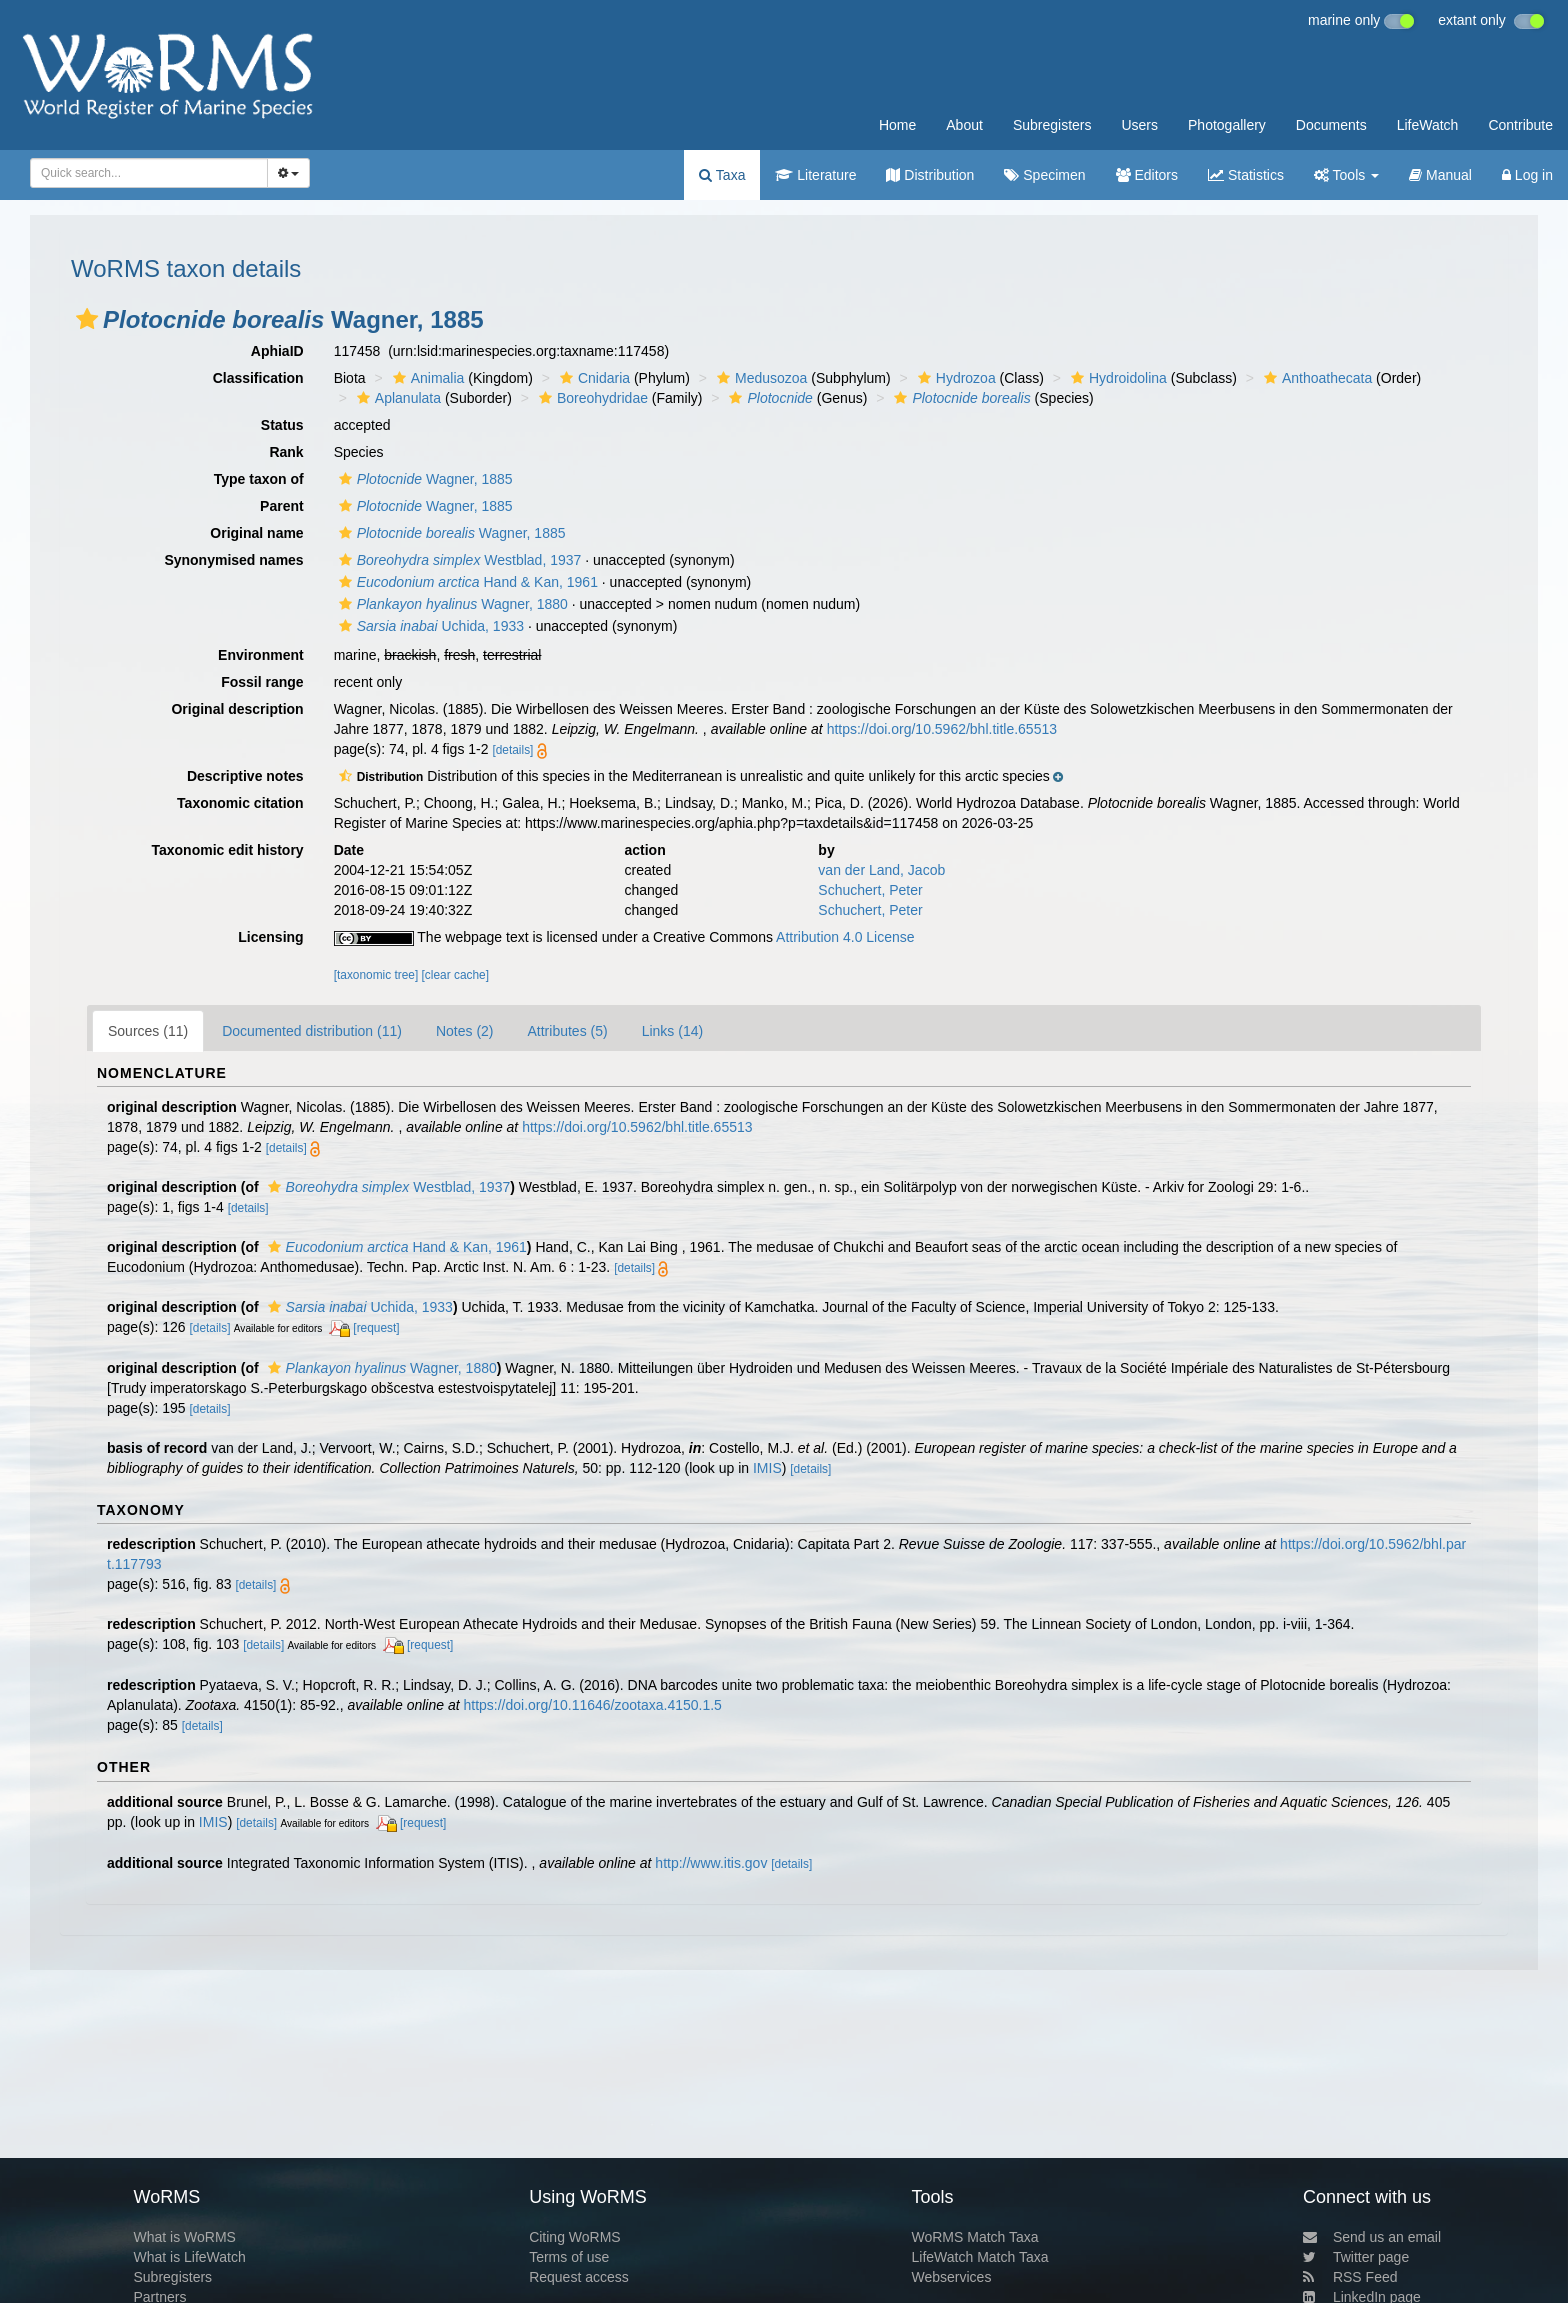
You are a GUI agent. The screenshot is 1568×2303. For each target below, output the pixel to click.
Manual (1440, 175)
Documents (1331, 125)
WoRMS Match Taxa (975, 2237)
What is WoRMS (184, 2237)
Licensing (270, 937)
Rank (286, 452)
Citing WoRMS (575, 2237)
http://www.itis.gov (711, 1863)
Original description (237, 709)
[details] (512, 750)
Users (1139, 125)
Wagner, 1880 (451, 604)
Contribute (1520, 125)
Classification (258, 378)
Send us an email (1372, 2237)
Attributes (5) (568, 1031)
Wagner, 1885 (423, 479)
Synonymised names (233, 560)
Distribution (930, 175)
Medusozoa (759, 378)
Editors (1147, 175)
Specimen (1044, 175)
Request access (579, 2277)
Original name (256, 533)
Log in (1527, 175)
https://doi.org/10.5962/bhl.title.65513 (942, 729)
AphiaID (277, 351)
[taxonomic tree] (376, 975)
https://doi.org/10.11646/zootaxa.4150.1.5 (592, 1705)
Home (897, 125)
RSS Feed (1350, 2277)
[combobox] (149, 173)
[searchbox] (145, 173)
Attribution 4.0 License (845, 937)
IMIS (767, 1468)
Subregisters (1052, 125)
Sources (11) (148, 1031)
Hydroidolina (1116, 378)
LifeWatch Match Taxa (980, 2257)
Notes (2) (465, 1031)
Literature (815, 175)
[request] (376, 1328)
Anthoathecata (1315, 378)
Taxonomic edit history (227, 850)
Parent (282, 506)
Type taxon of (259, 479)
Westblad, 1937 (458, 560)
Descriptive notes (245, 776)
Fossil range (262, 682)
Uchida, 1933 (429, 626)
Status (282, 425)
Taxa (722, 175)
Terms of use (569, 2257)
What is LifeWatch (189, 2257)
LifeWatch (1428, 125)
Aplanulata (396, 398)
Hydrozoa (954, 378)
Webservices (952, 2277)
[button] (87, 319)
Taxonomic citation (240, 803)
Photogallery (1227, 125)
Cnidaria (592, 378)
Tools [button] (1346, 175)
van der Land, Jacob (881, 870)
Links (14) (672, 1031)
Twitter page (1356, 2257)
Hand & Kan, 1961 (466, 582)
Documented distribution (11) (312, 1031)
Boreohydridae (591, 398)
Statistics (1246, 175)
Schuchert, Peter (870, 890)
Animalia (426, 378)
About (964, 125)
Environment (261, 655)
